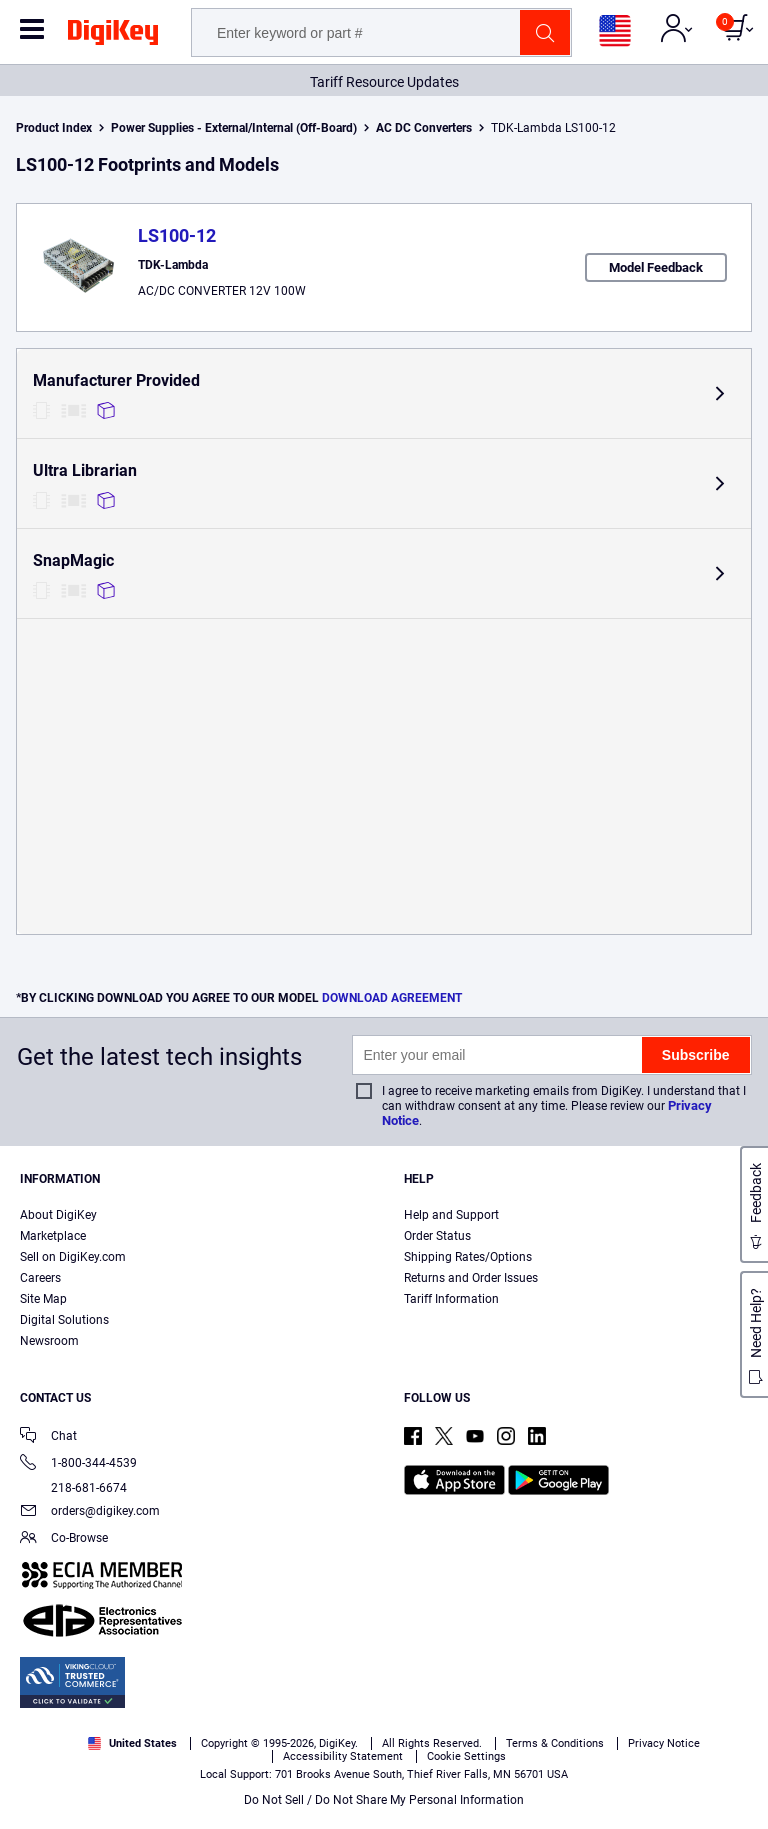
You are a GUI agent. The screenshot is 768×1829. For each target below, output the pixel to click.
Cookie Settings (466, 1756)
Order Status (437, 1236)
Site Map (43, 1299)
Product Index (54, 128)
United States (132, 1743)
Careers (40, 1278)
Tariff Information (451, 1299)
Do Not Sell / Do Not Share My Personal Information (384, 1800)
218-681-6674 (73, 1488)
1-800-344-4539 (78, 1464)
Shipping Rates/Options (468, 1257)
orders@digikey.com (90, 1512)
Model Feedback (656, 267)
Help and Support (451, 1215)
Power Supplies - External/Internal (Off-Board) (234, 128)
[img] (113, 36)
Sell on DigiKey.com (73, 1257)
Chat (48, 1437)
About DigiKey (58, 1215)
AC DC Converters (424, 128)
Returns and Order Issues (471, 1278)
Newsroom (49, 1341)
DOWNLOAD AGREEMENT (392, 998)
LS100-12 (177, 235)
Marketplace (53, 1236)
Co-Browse (64, 1539)
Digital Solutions (64, 1320)
